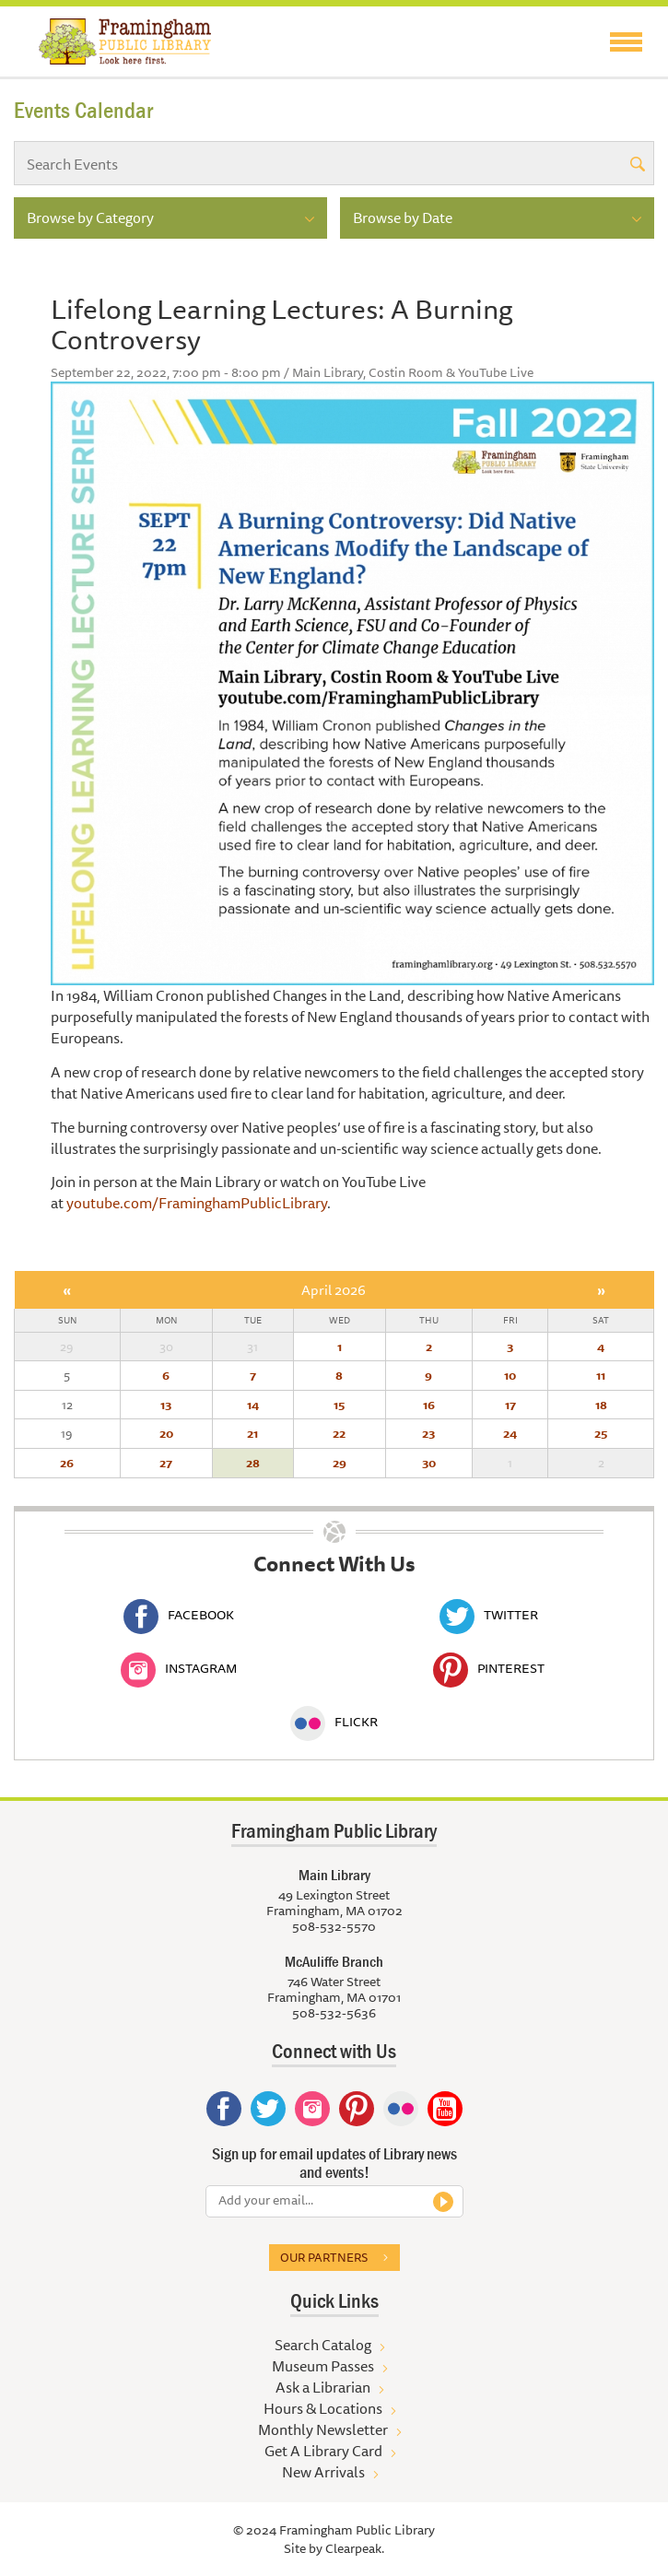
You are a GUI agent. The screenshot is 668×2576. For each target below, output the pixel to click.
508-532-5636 (334, 2013)
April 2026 (333, 1289)
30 (429, 1462)
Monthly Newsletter (323, 2429)
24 (510, 1433)
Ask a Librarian (322, 2387)
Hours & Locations (323, 2408)
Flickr (334, 1721)
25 (600, 1433)
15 (339, 1404)
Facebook (178, 1615)
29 (339, 1462)
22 (339, 1433)
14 (253, 1404)
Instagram (179, 1668)
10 (510, 1375)
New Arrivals (323, 2472)
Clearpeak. (354, 2548)
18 (601, 1404)
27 (165, 1462)
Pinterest (489, 1668)
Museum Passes (323, 2366)
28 (253, 1462)
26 (67, 1462)
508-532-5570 (334, 1926)
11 (600, 1375)
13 (165, 1404)
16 (429, 1404)
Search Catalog (323, 2344)
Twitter (488, 1615)
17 (510, 1404)
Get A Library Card (323, 2450)
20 (166, 1433)
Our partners (324, 2257)
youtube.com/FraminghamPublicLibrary (196, 1203)
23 (428, 1433)
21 (252, 1433)
